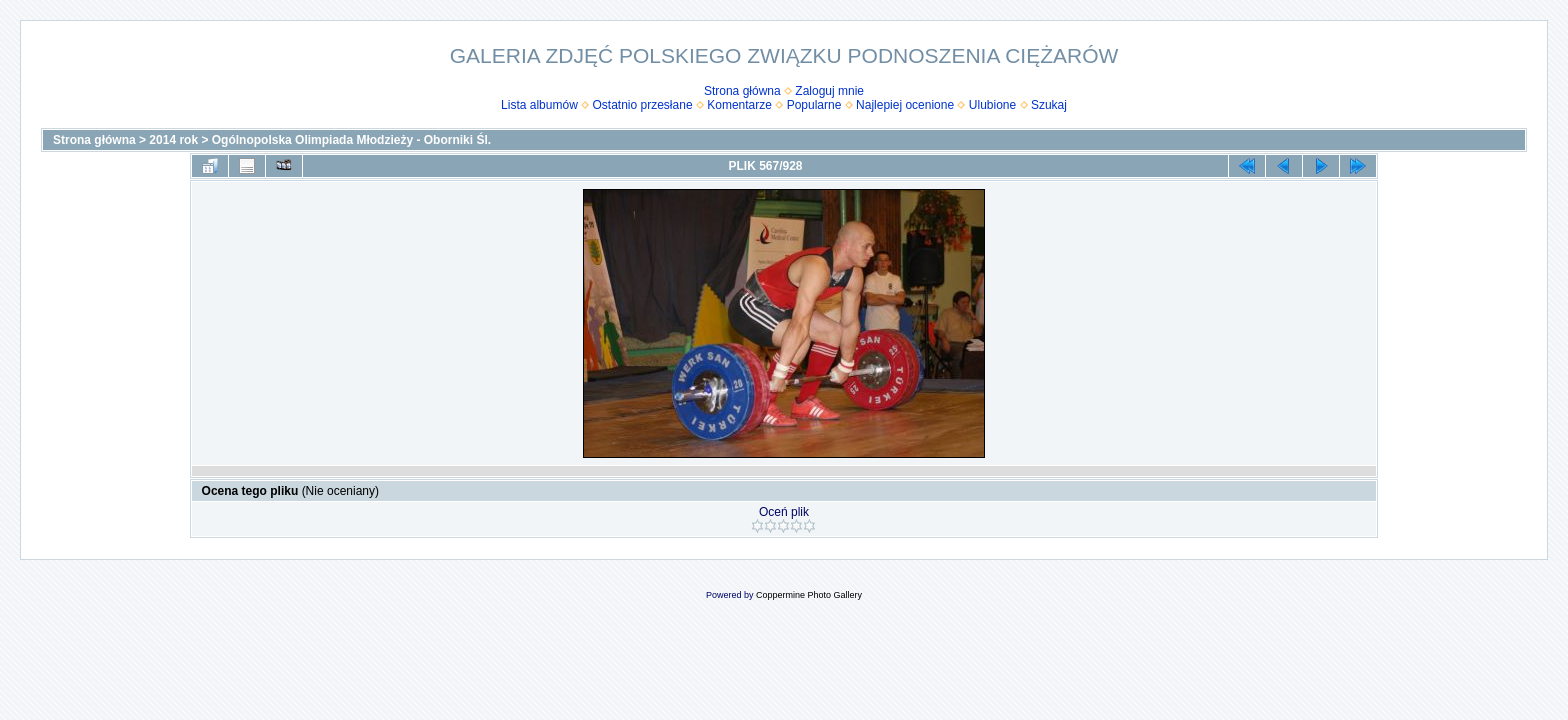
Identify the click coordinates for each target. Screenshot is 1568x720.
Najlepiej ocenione (905, 105)
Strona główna (742, 91)
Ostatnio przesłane (643, 105)
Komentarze (739, 105)
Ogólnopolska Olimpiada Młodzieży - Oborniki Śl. (351, 140)
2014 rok (173, 140)
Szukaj (1049, 105)
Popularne (814, 105)
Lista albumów (539, 105)
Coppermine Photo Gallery (809, 595)
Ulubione (992, 105)
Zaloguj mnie (829, 91)
